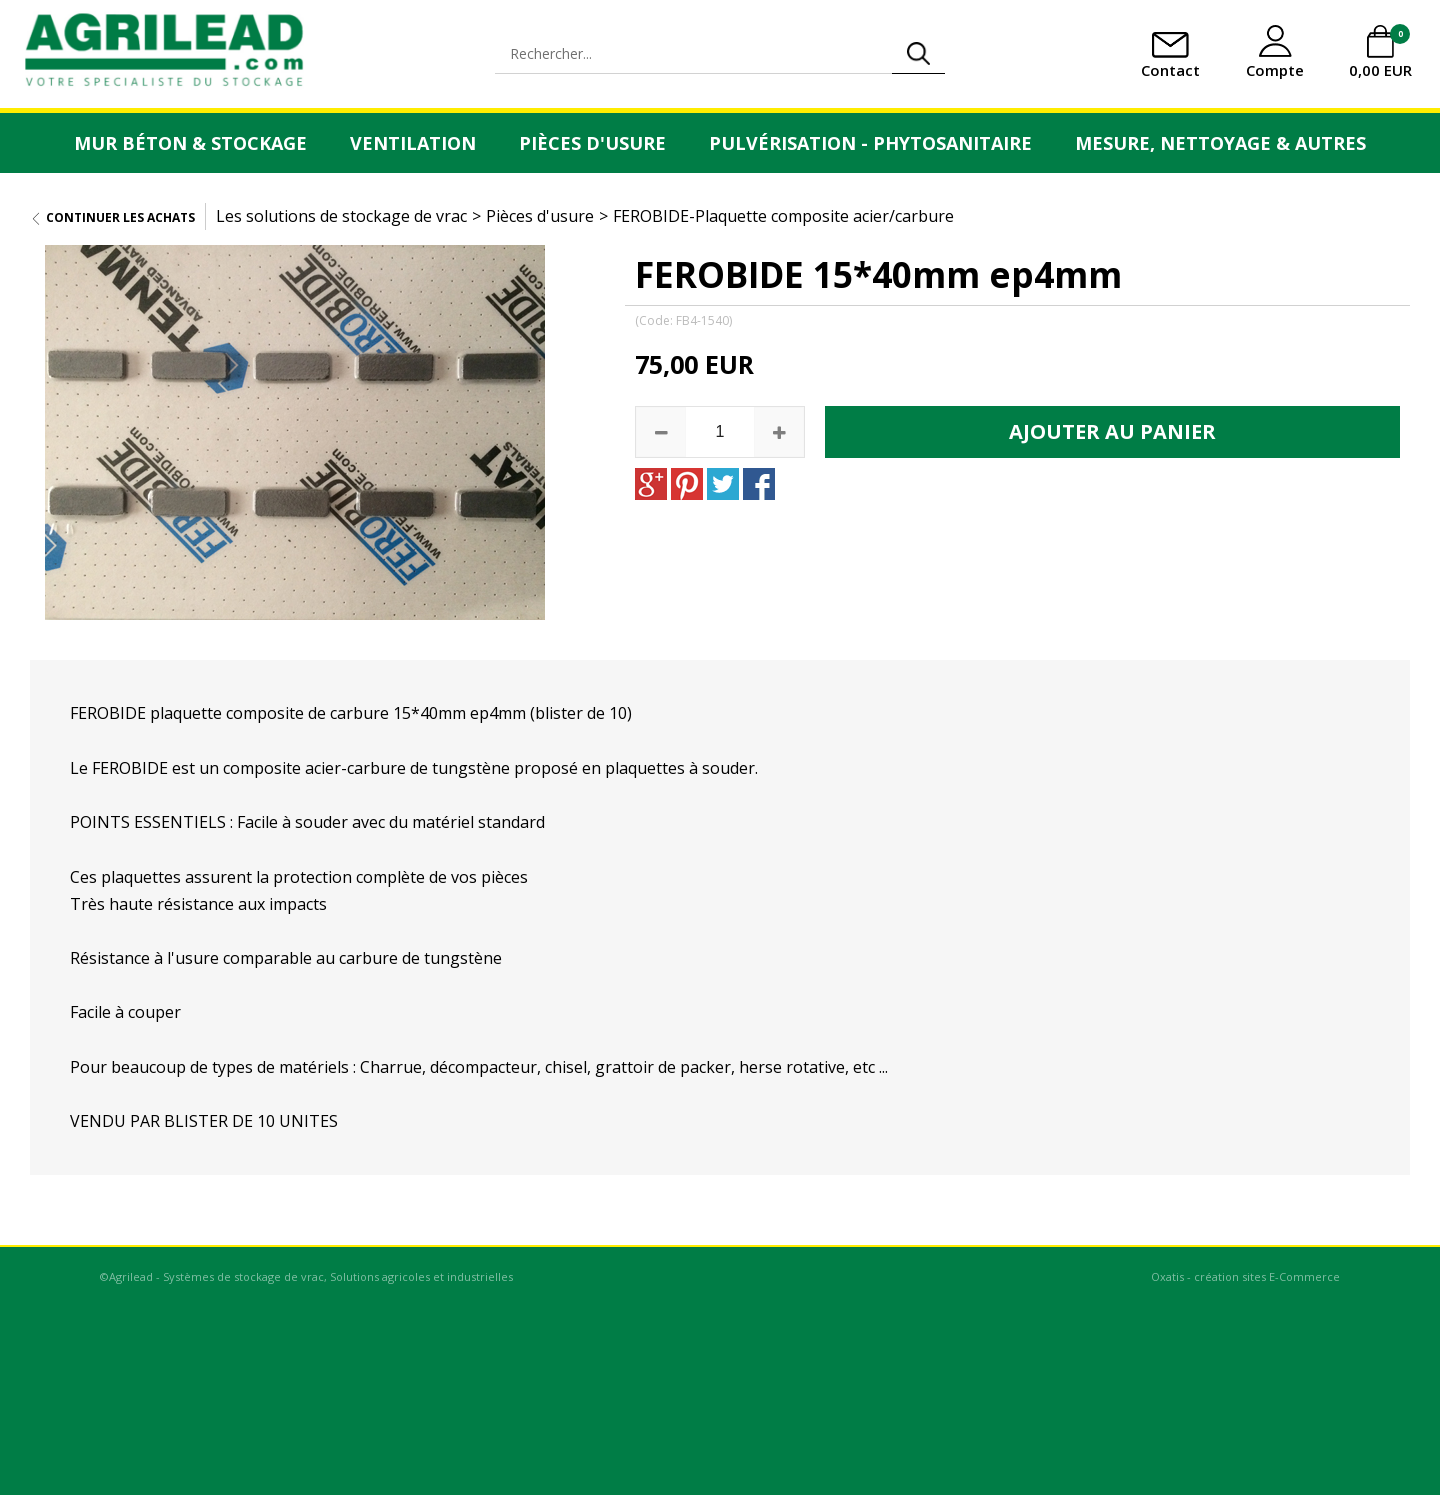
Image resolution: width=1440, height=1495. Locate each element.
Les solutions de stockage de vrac (341, 216)
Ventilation (413, 143)
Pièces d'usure (592, 143)
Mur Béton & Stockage (190, 143)
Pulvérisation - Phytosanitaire (870, 143)
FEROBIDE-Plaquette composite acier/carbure (783, 216)
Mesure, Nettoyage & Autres (1220, 143)
